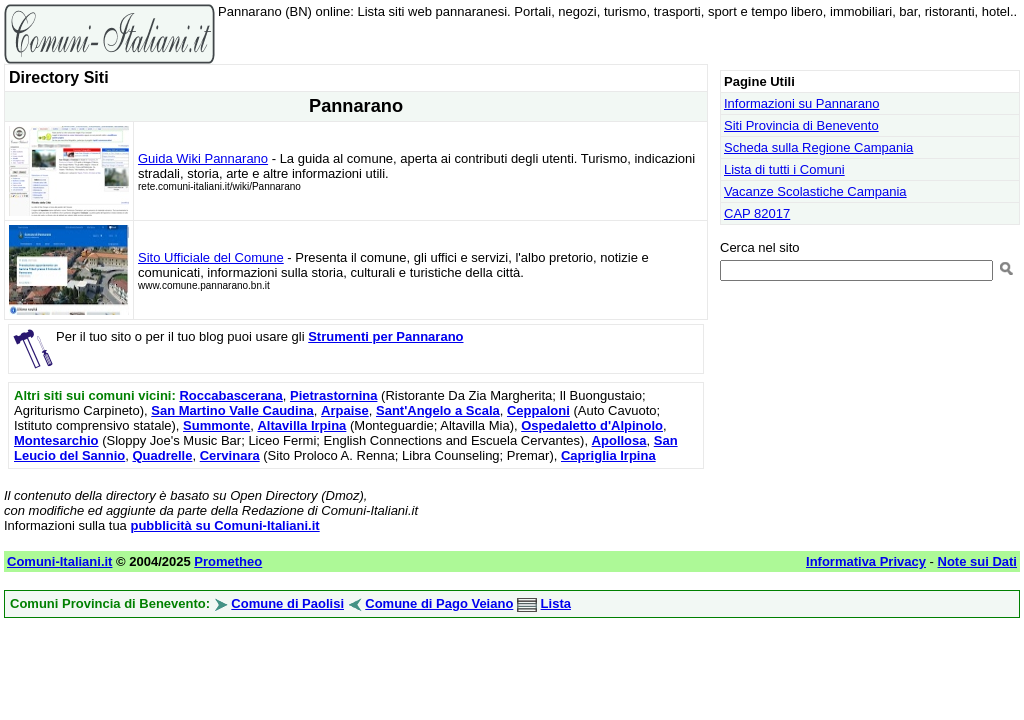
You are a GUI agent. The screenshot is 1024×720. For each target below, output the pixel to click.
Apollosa (619, 440)
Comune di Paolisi (287, 603)
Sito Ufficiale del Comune (211, 257)
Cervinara (230, 455)
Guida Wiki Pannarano (203, 158)
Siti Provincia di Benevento (801, 125)
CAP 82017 (757, 213)
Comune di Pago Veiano (439, 603)
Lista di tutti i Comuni (784, 169)
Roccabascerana (230, 395)
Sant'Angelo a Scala (438, 410)
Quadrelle (162, 455)
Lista (556, 603)
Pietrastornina (333, 395)
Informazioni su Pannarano (801, 103)
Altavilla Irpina (301, 425)
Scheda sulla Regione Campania (818, 147)
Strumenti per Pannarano (385, 336)
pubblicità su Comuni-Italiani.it (224, 525)
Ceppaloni (538, 410)
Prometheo (228, 561)
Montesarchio (56, 440)
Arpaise (345, 410)
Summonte (216, 425)
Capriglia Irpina (608, 455)
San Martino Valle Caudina (232, 410)
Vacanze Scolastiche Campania (815, 191)
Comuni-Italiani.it (59, 561)
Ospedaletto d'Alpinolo (592, 425)
